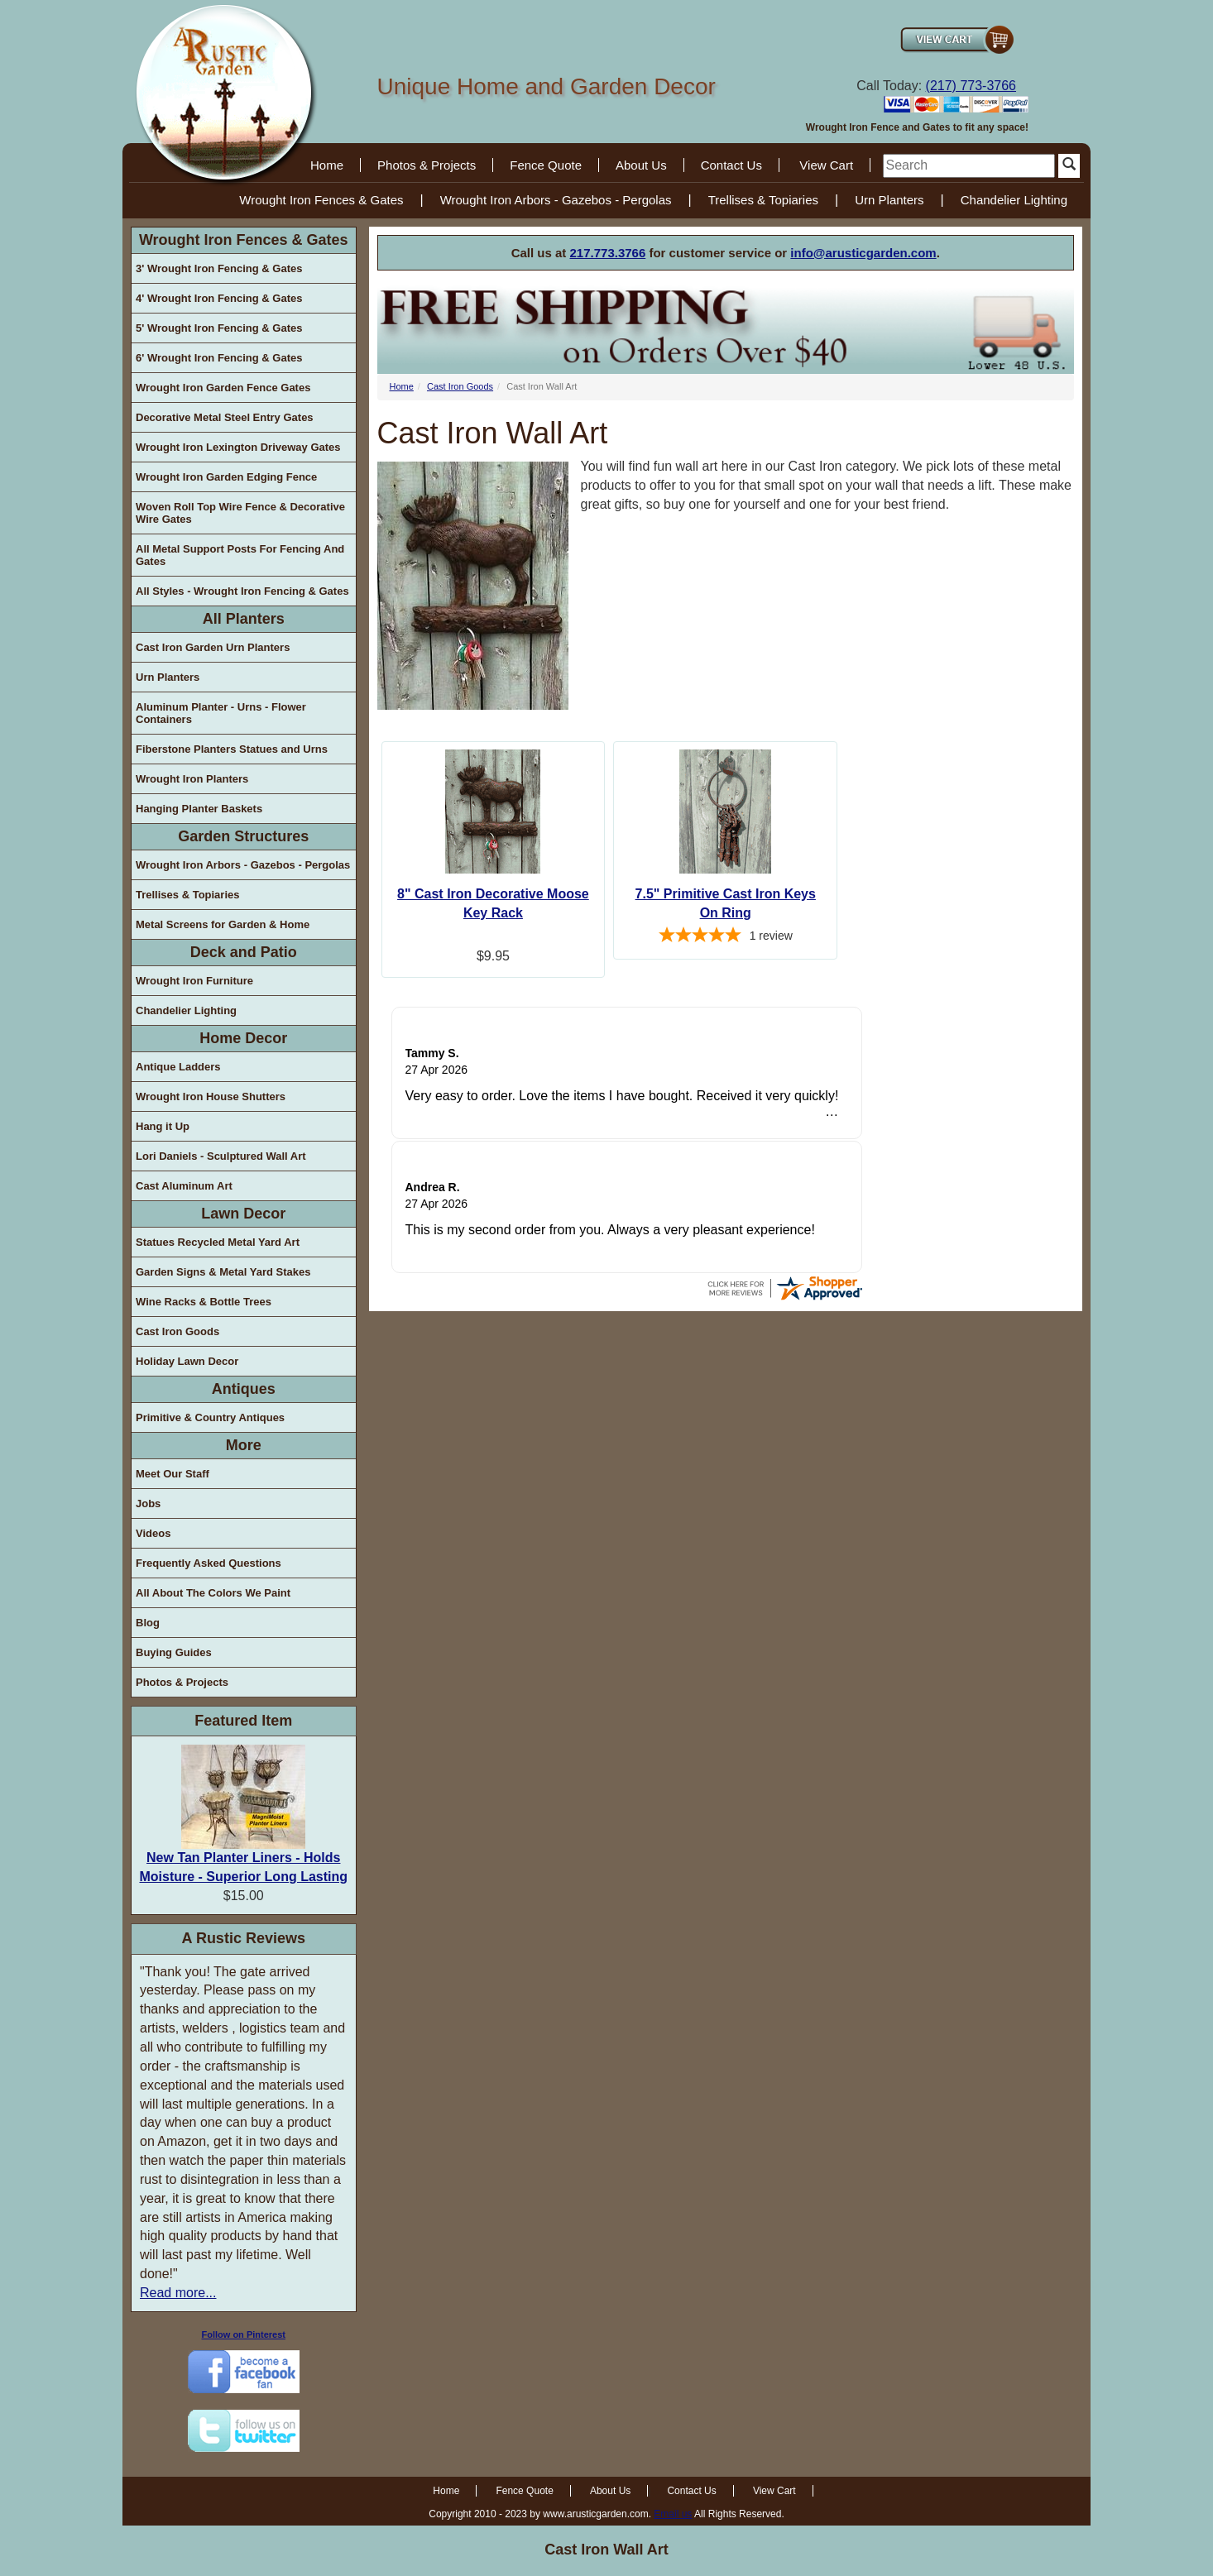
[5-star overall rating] (725, 937)
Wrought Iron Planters (192, 779)
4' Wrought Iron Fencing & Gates (219, 298)
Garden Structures (243, 836)
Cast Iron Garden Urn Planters (213, 647)
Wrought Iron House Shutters (210, 1096)
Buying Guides (174, 1652)
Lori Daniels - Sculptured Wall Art (221, 1156)
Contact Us (731, 165)
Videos (153, 1533)
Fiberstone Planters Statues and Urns (232, 749)
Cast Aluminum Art (184, 1186)
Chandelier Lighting (1014, 200)
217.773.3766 (608, 253)
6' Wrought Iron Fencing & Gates (219, 358)
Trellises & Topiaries (763, 200)
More (243, 1445)
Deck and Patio (243, 952)
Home (326, 165)
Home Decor (243, 1038)
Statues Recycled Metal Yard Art (218, 1242)
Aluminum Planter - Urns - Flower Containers (221, 713)
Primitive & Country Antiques (210, 1417)
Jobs (148, 1503)
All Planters (244, 618)
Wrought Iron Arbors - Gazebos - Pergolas (556, 200)
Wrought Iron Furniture (194, 980)
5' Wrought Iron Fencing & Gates (219, 328)
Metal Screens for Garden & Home (222, 924)
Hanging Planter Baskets (199, 808)
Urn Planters (889, 200)
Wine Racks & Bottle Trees (203, 1301)
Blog (148, 1622)
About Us (641, 165)
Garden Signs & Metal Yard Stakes (223, 1272)
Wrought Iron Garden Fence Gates (223, 387)
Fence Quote (546, 165)
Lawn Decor (243, 1213)
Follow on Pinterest (243, 2334)
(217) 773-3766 (971, 86)
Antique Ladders (178, 1067)
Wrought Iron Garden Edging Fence (226, 477)
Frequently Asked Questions (208, 1563)
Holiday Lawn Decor (187, 1361)
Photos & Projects (426, 165)
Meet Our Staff (172, 1474)
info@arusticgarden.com (863, 253)
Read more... (178, 2293)
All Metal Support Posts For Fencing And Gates (240, 555)
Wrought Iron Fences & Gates (321, 200)
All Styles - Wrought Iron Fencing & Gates (242, 591)
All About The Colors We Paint (213, 1593)
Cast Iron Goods (177, 1331)
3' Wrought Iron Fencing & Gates (219, 268)
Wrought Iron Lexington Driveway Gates (238, 447)
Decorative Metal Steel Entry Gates (225, 417)
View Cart (826, 165)
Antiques (244, 1389)
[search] (969, 166)
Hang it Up (162, 1126)
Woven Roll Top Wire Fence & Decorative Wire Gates (240, 512)
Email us (673, 2514)
